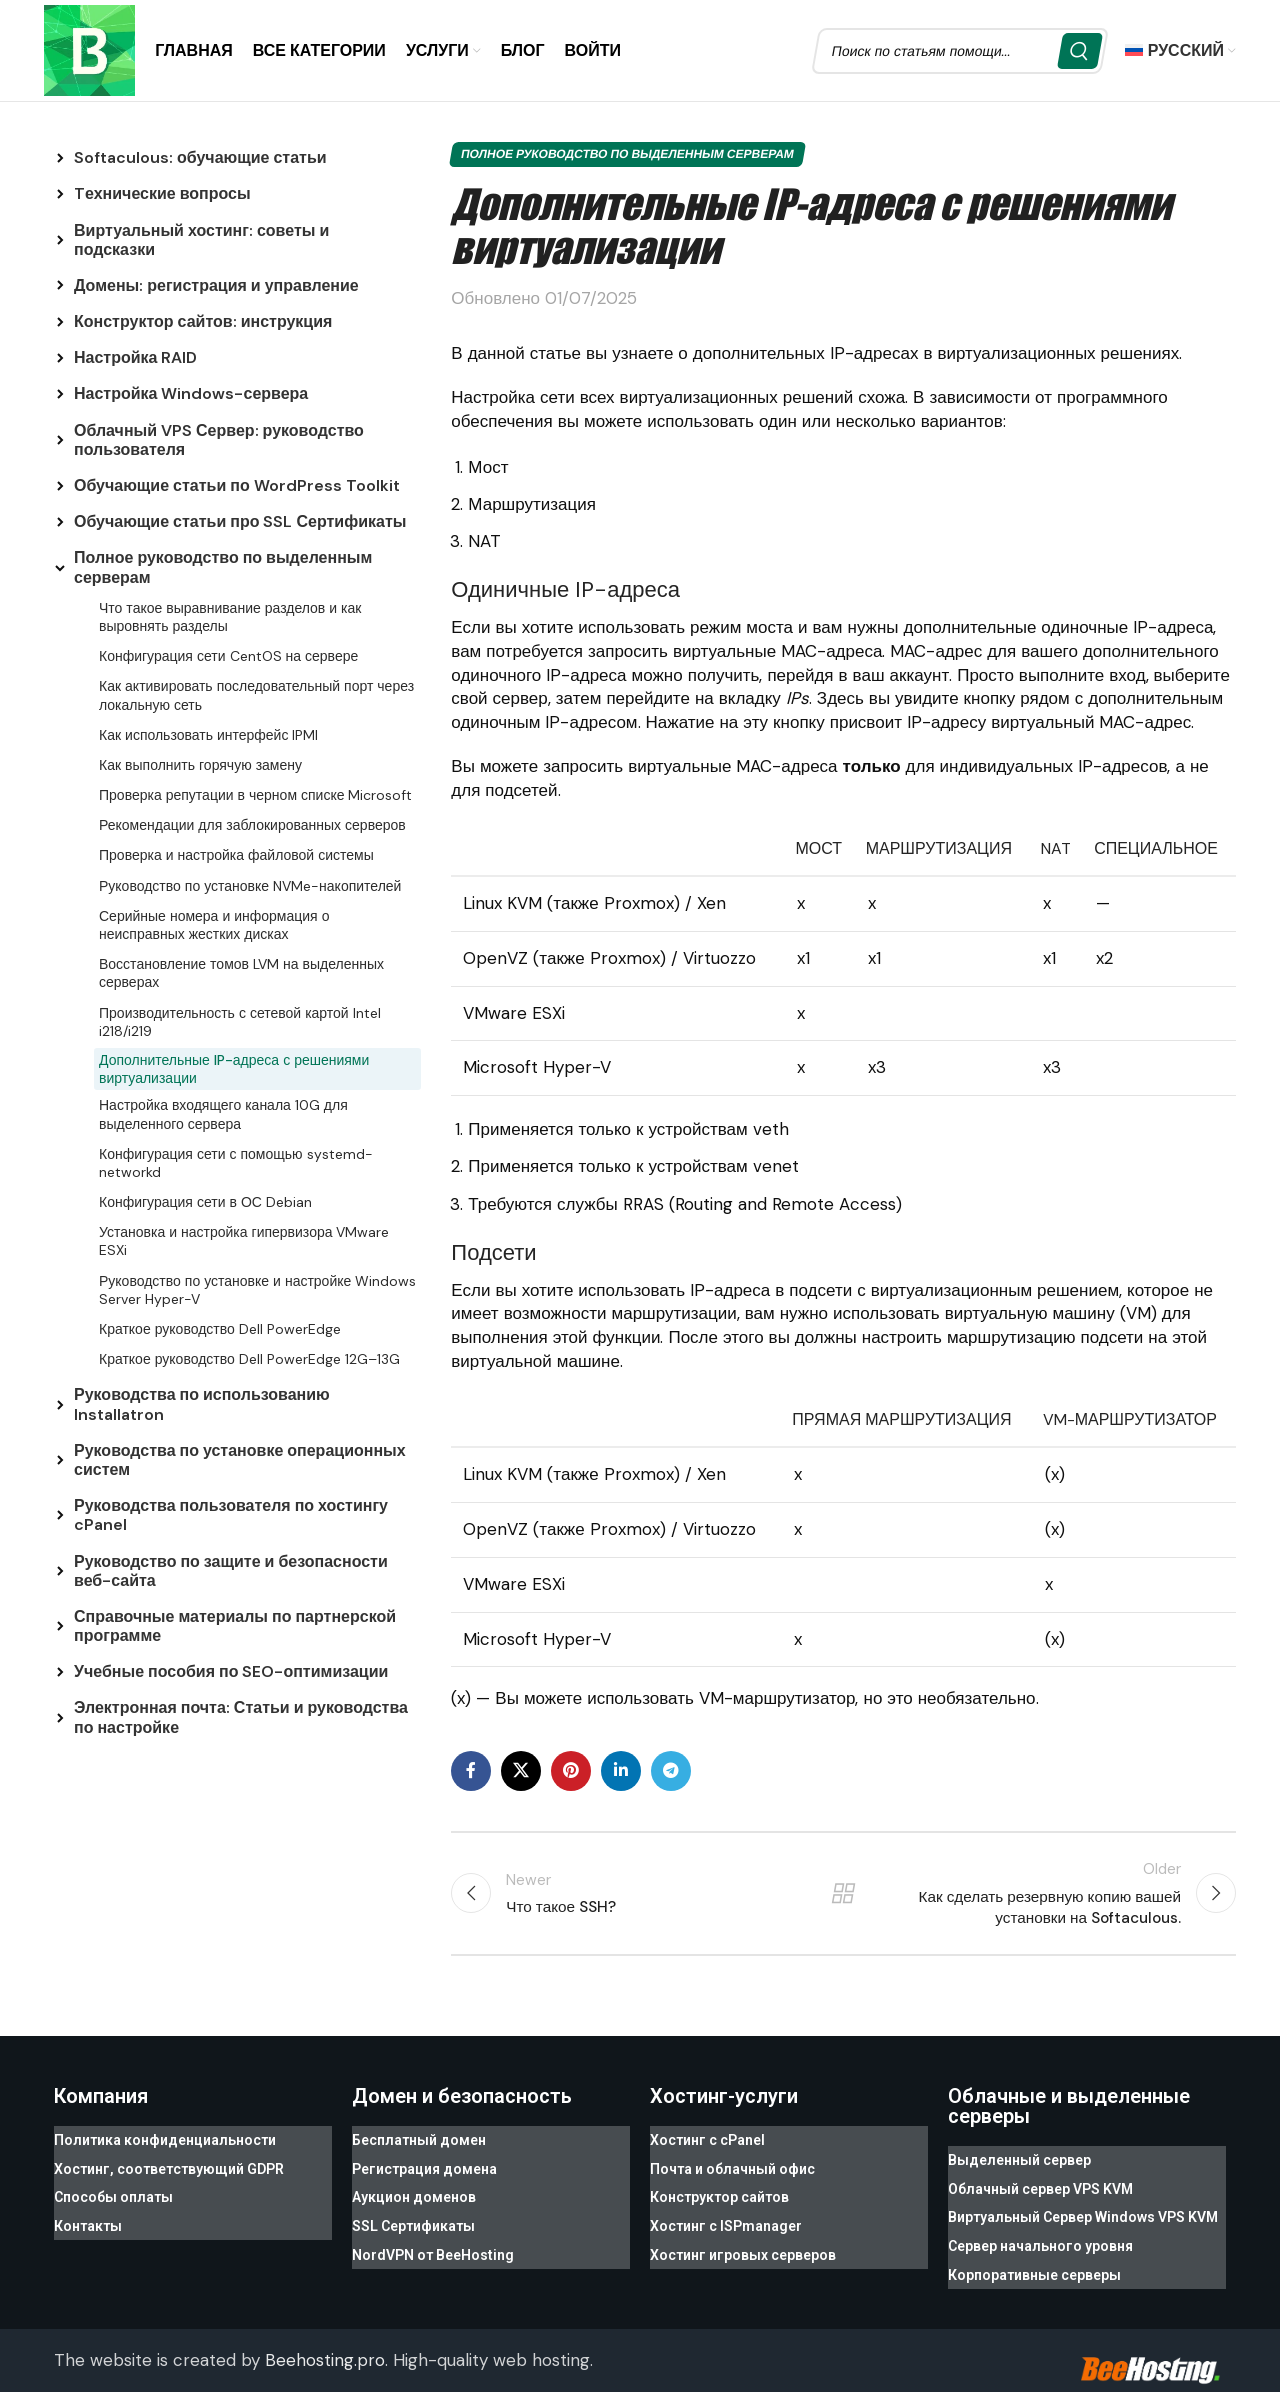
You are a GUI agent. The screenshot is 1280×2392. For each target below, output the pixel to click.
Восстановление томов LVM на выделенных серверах (241, 976)
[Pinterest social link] (571, 1774)
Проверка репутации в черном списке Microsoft (255, 798)
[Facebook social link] (471, 1774)
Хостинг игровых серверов (743, 2238)
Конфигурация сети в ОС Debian (205, 1205)
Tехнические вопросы (162, 196)
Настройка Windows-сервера (191, 396)
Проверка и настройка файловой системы (236, 858)
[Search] (960, 52)
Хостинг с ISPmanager (726, 2214)
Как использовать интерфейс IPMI (208, 738)
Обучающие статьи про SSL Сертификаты (240, 524)
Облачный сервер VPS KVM (1040, 2186)
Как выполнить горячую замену (200, 768)
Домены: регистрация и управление (216, 288)
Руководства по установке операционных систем (240, 1463)
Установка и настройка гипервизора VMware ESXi (244, 1244)
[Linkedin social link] (621, 1774)
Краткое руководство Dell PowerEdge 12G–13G (249, 1362)
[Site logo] (91, 50)
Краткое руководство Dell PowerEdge (220, 1332)
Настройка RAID (135, 360)
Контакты (88, 2214)
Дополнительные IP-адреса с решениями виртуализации (234, 1072)
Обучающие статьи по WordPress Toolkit (237, 488)
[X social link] (521, 1774)
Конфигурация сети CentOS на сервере (228, 659)
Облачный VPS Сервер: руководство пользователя (219, 443)
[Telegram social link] (671, 1774)
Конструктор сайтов (719, 2190)
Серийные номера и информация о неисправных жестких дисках (214, 928)
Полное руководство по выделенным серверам (223, 570)
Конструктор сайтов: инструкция (203, 324)
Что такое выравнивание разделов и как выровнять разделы (230, 620)
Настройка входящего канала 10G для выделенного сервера (223, 1117)
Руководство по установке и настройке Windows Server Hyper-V (257, 1293)
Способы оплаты (113, 2190)
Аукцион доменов (414, 2190)
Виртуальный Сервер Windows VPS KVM (1083, 2210)
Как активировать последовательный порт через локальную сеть (256, 698)
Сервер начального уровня (1040, 2234)
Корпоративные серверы (1034, 2258)
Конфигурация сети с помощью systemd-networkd (236, 1166)
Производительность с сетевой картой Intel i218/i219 (240, 1024)
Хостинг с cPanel (707, 2142)
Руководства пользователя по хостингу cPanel (231, 1518)
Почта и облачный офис (732, 2166)
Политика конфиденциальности (165, 2142)
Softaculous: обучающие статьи (200, 160)
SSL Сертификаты (413, 2214)
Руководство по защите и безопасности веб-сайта (231, 1573)
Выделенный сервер (1019, 2162)
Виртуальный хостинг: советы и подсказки (201, 242)
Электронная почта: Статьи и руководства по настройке (241, 1720)
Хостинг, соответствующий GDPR (169, 2166)
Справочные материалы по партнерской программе (235, 1629)
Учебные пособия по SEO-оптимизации (231, 1674)
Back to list (843, 1897)
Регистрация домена (424, 2166)
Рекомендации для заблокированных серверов (252, 828)
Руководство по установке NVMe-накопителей (250, 889)
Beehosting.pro (325, 2341)
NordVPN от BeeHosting (433, 2238)
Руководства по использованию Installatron (202, 1407)
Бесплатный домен (419, 2142)
